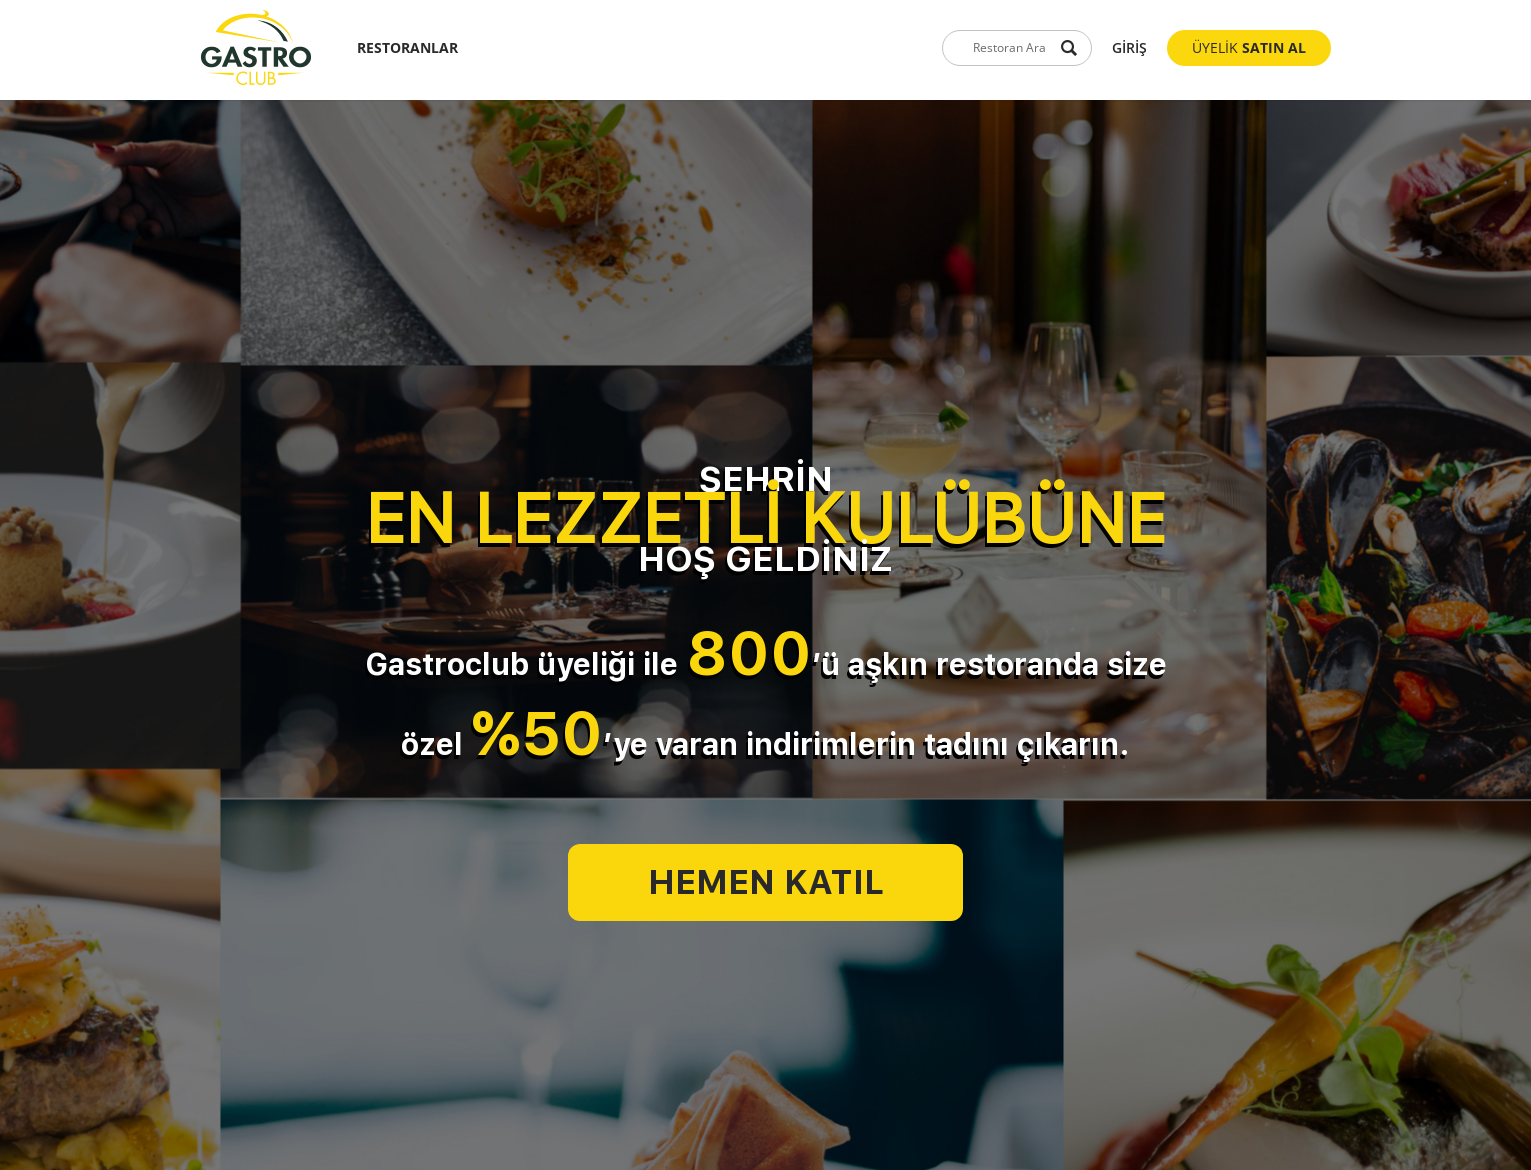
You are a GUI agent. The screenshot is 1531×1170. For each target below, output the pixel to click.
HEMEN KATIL (766, 882)
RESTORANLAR (407, 47)
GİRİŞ (1129, 47)
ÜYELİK (1249, 47)
